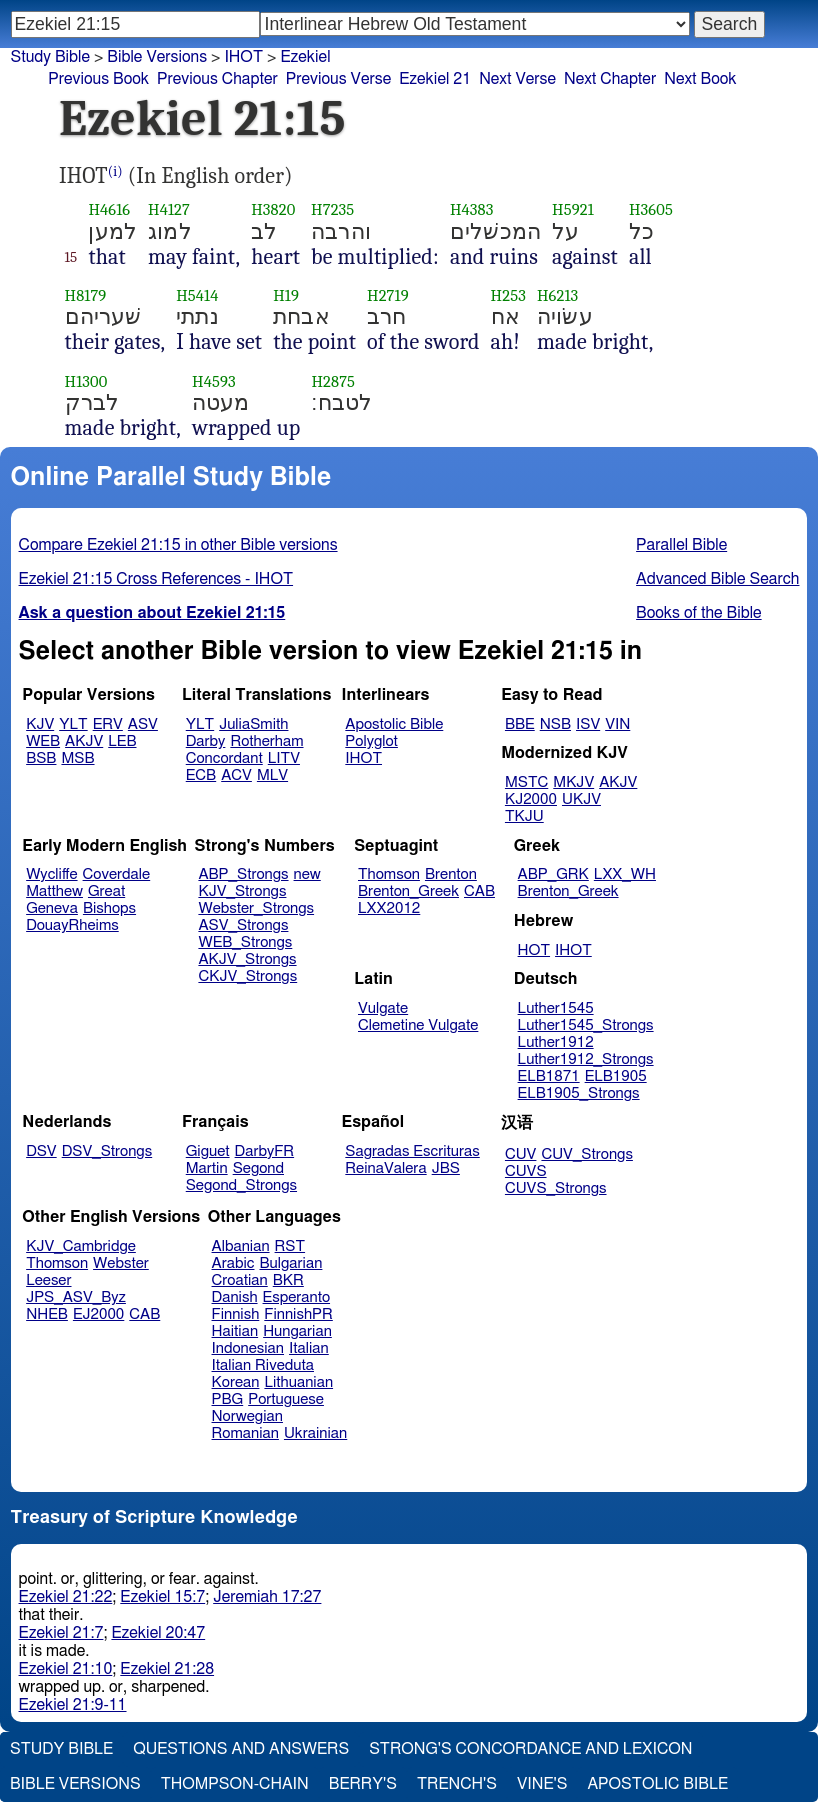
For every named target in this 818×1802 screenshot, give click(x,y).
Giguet (208, 1151)
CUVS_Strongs (556, 1188)
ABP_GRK (553, 874)
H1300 (86, 381)
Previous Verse (338, 79)
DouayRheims (72, 925)
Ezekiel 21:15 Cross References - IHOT (156, 579)
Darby (206, 741)
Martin (207, 1168)
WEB (43, 741)
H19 (286, 295)
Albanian (241, 1246)
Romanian (245, 1433)
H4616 (109, 209)
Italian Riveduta (263, 1365)
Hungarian (297, 1331)
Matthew (54, 891)
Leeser (48, 1280)
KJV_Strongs (242, 891)
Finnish (236, 1314)
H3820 (273, 209)
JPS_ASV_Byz (76, 1297)
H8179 (86, 295)
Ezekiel (305, 57)
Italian (309, 1348)
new (307, 874)
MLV (272, 775)
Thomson (389, 874)
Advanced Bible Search (717, 579)
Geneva (52, 908)
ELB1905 (616, 1076)
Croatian (240, 1280)
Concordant (224, 758)
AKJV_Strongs (247, 959)
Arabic (233, 1263)
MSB (77, 758)
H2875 (333, 381)
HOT (534, 950)
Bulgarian (290, 1263)
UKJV (581, 799)
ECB (201, 775)
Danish (235, 1297)
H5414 (197, 295)
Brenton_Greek (408, 891)
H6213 (557, 295)
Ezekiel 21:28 (167, 1669)
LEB (122, 741)
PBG (228, 1399)
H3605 (651, 209)
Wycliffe (51, 874)
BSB (41, 758)
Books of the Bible (699, 613)
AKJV (84, 741)
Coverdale (117, 874)
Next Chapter (610, 79)
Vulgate (383, 1008)
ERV (108, 724)
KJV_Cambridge (81, 1246)
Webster (121, 1263)
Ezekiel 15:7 (162, 1597)
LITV (284, 758)
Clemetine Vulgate (418, 1025)
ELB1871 (549, 1076)
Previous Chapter (217, 79)
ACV (236, 775)
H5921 (573, 209)
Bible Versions (157, 57)
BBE (520, 724)
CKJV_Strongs (247, 976)
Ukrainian (315, 1433)
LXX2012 (389, 908)
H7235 (332, 209)
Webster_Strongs (256, 908)
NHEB (47, 1314)
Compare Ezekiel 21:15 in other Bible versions (178, 545)
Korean (236, 1382)
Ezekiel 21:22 (66, 1597)
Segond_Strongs (241, 1185)
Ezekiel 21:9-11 (73, 1705)
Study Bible (50, 57)
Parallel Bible (681, 545)
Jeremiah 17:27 (267, 1597)
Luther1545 (556, 1008)
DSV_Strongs (107, 1151)
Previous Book (98, 79)
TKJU (524, 816)
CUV (521, 1154)
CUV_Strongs (586, 1154)
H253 (508, 295)
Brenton (451, 874)
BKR (288, 1280)
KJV (40, 724)
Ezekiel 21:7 (61, 1633)
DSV (41, 1151)
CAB (479, 891)
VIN (617, 724)
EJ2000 (98, 1314)
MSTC (526, 782)
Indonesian (248, 1348)
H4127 (169, 209)
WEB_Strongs (245, 942)
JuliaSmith (253, 724)
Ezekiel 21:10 (66, 1669)
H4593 (214, 381)
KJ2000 (531, 799)
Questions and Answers (241, 1749)
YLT (73, 724)
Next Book (700, 79)
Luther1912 (556, 1042)
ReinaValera (385, 1168)
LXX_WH (625, 874)
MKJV (573, 782)
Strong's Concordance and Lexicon (530, 1749)
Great (106, 891)
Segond (258, 1168)
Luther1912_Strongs (586, 1059)
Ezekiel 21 (435, 79)
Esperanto (297, 1297)
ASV (143, 724)
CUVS (526, 1171)
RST (290, 1246)
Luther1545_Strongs (586, 1025)
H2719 (388, 295)
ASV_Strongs (243, 925)
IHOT (243, 57)
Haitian (235, 1331)
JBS (446, 1168)
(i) (115, 171)
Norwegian (247, 1416)
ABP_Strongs (243, 874)
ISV (588, 724)
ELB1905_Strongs (579, 1093)
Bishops (109, 908)
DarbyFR (265, 1151)
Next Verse (517, 79)
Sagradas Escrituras (412, 1151)
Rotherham (266, 741)
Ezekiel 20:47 (158, 1633)
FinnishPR (298, 1314)
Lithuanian (298, 1382)
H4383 (472, 209)
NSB (555, 724)
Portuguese (286, 1399)
